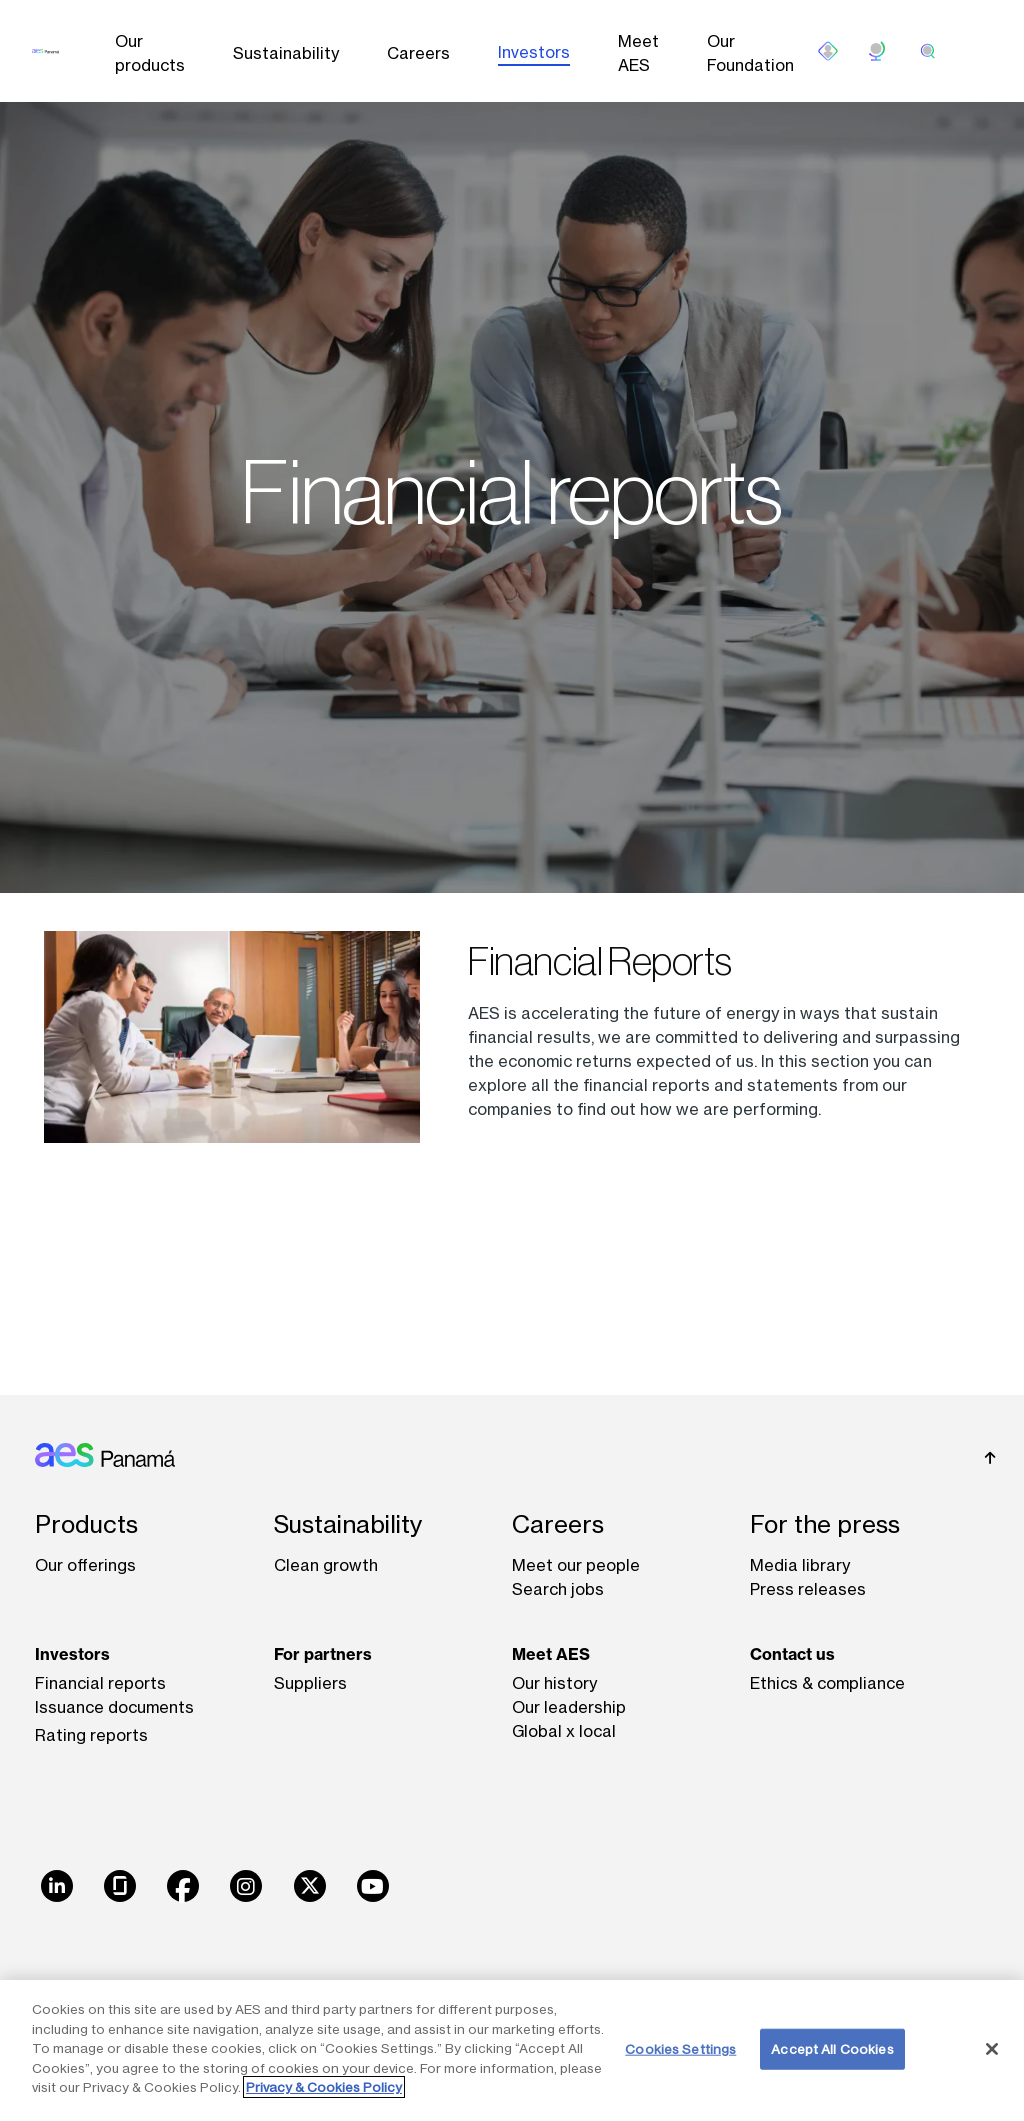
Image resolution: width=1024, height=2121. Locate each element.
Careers (418, 53)
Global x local (564, 1731)
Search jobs (558, 1589)
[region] (512, 2050)
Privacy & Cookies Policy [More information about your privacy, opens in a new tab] (324, 2087)
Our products (150, 53)
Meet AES (638, 53)
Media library (800, 1565)
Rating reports (91, 1735)
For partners (323, 1654)
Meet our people (576, 1565)
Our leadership (569, 1707)
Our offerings (85, 1565)
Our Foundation (750, 53)
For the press (825, 1524)
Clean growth (326, 1565)
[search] (928, 51)
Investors (534, 52)
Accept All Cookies (832, 2048)
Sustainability (286, 53)
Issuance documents (114, 1707)
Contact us (792, 1654)
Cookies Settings (680, 2048)
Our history (554, 1683)
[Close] (992, 2049)
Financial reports (100, 1683)
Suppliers (310, 1683)
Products (86, 1524)
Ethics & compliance (827, 1683)
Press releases (808, 1589)
